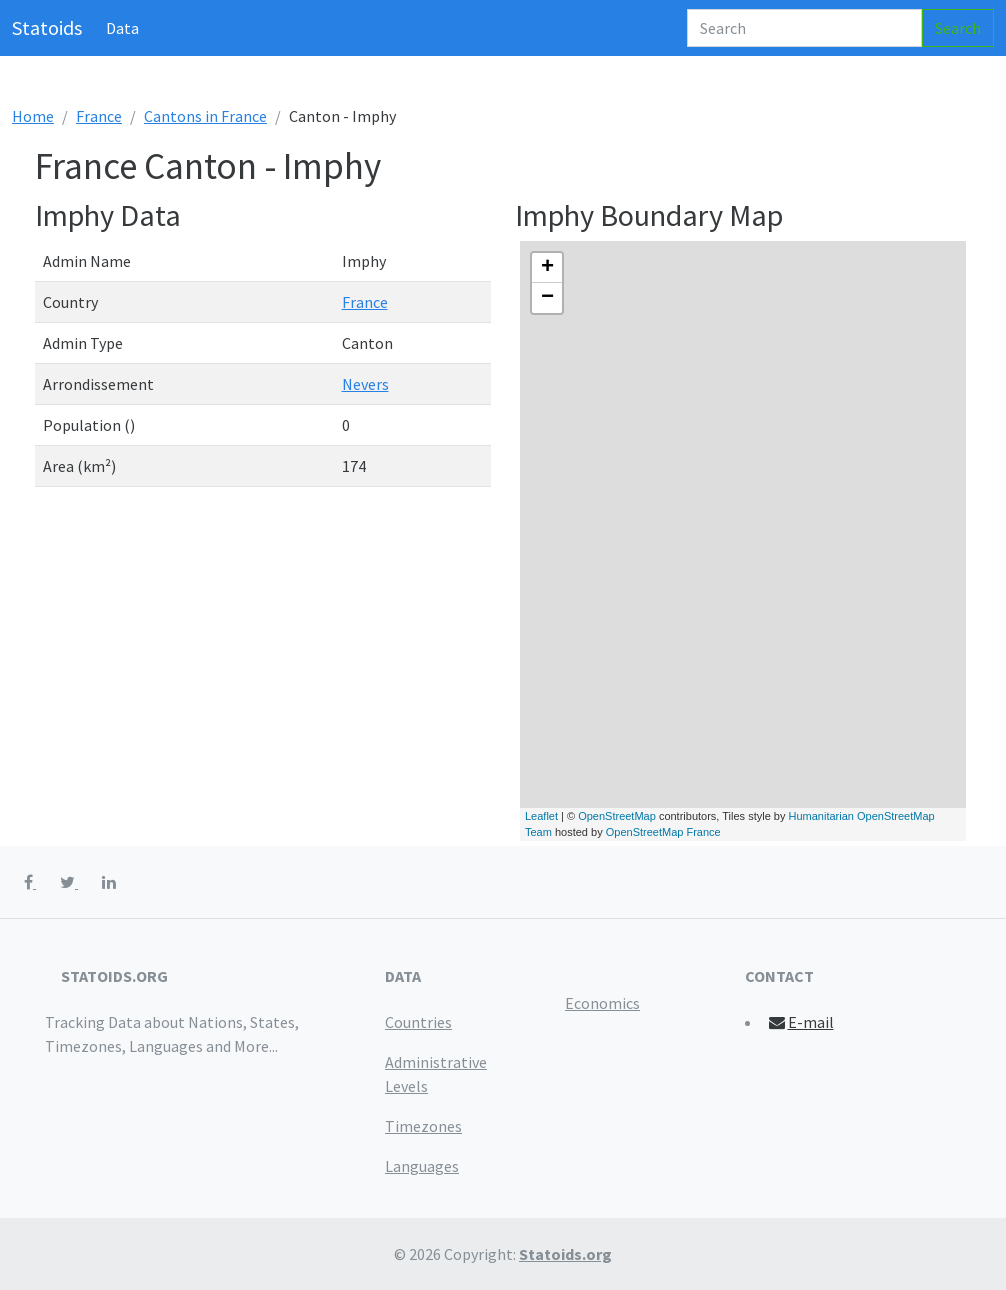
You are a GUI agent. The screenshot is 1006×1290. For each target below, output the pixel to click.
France (99, 116)
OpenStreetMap (617, 816)
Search (958, 28)
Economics (602, 1003)
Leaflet (541, 816)
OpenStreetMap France (663, 832)
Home (33, 116)
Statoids (47, 27)
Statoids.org (565, 1254)
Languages (422, 1166)
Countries (418, 1022)
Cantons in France (205, 116)
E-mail (800, 1022)
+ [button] (547, 268)
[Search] (804, 28)
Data (122, 28)
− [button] (547, 298)
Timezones (423, 1126)
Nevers (365, 384)
